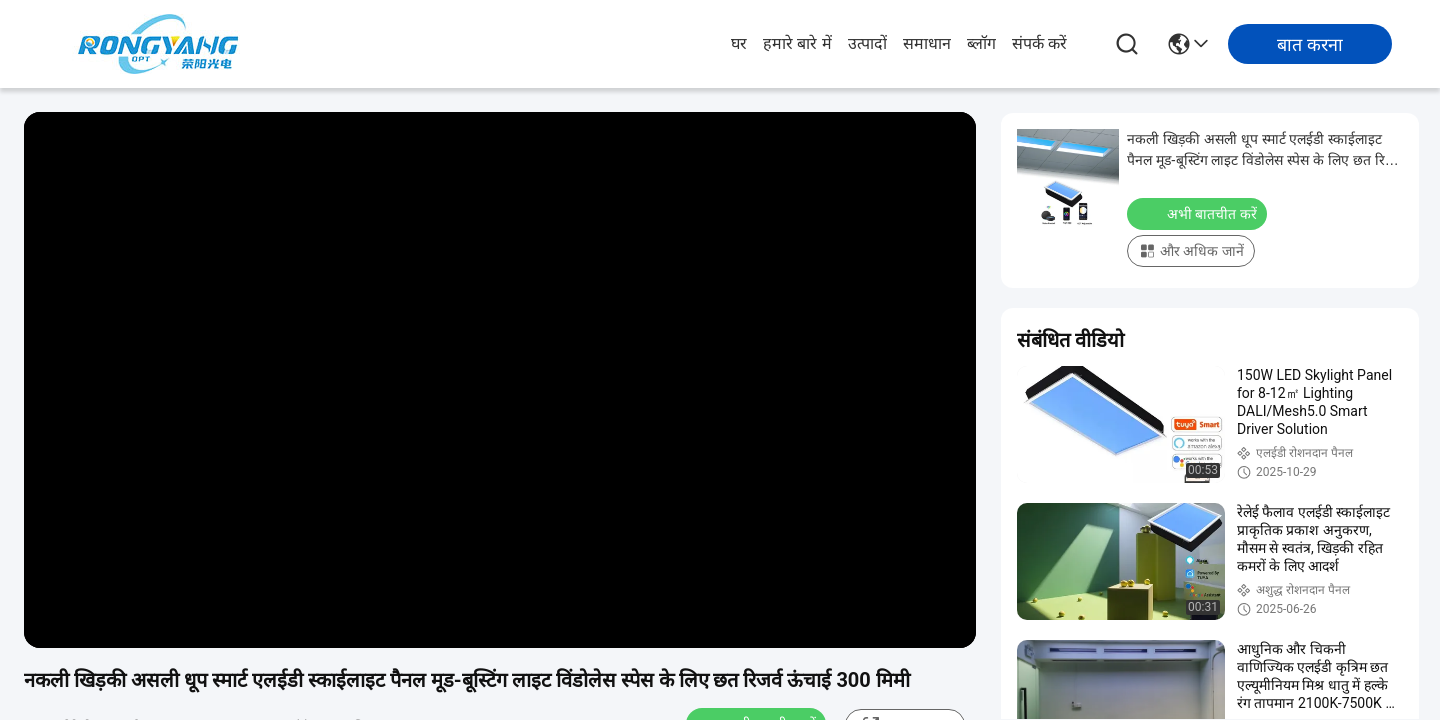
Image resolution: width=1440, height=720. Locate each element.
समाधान (927, 43)
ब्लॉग (981, 43)
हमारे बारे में (797, 43)
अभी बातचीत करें (1199, 213)
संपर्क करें (1039, 43)
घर (739, 43)
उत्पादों (867, 43)
